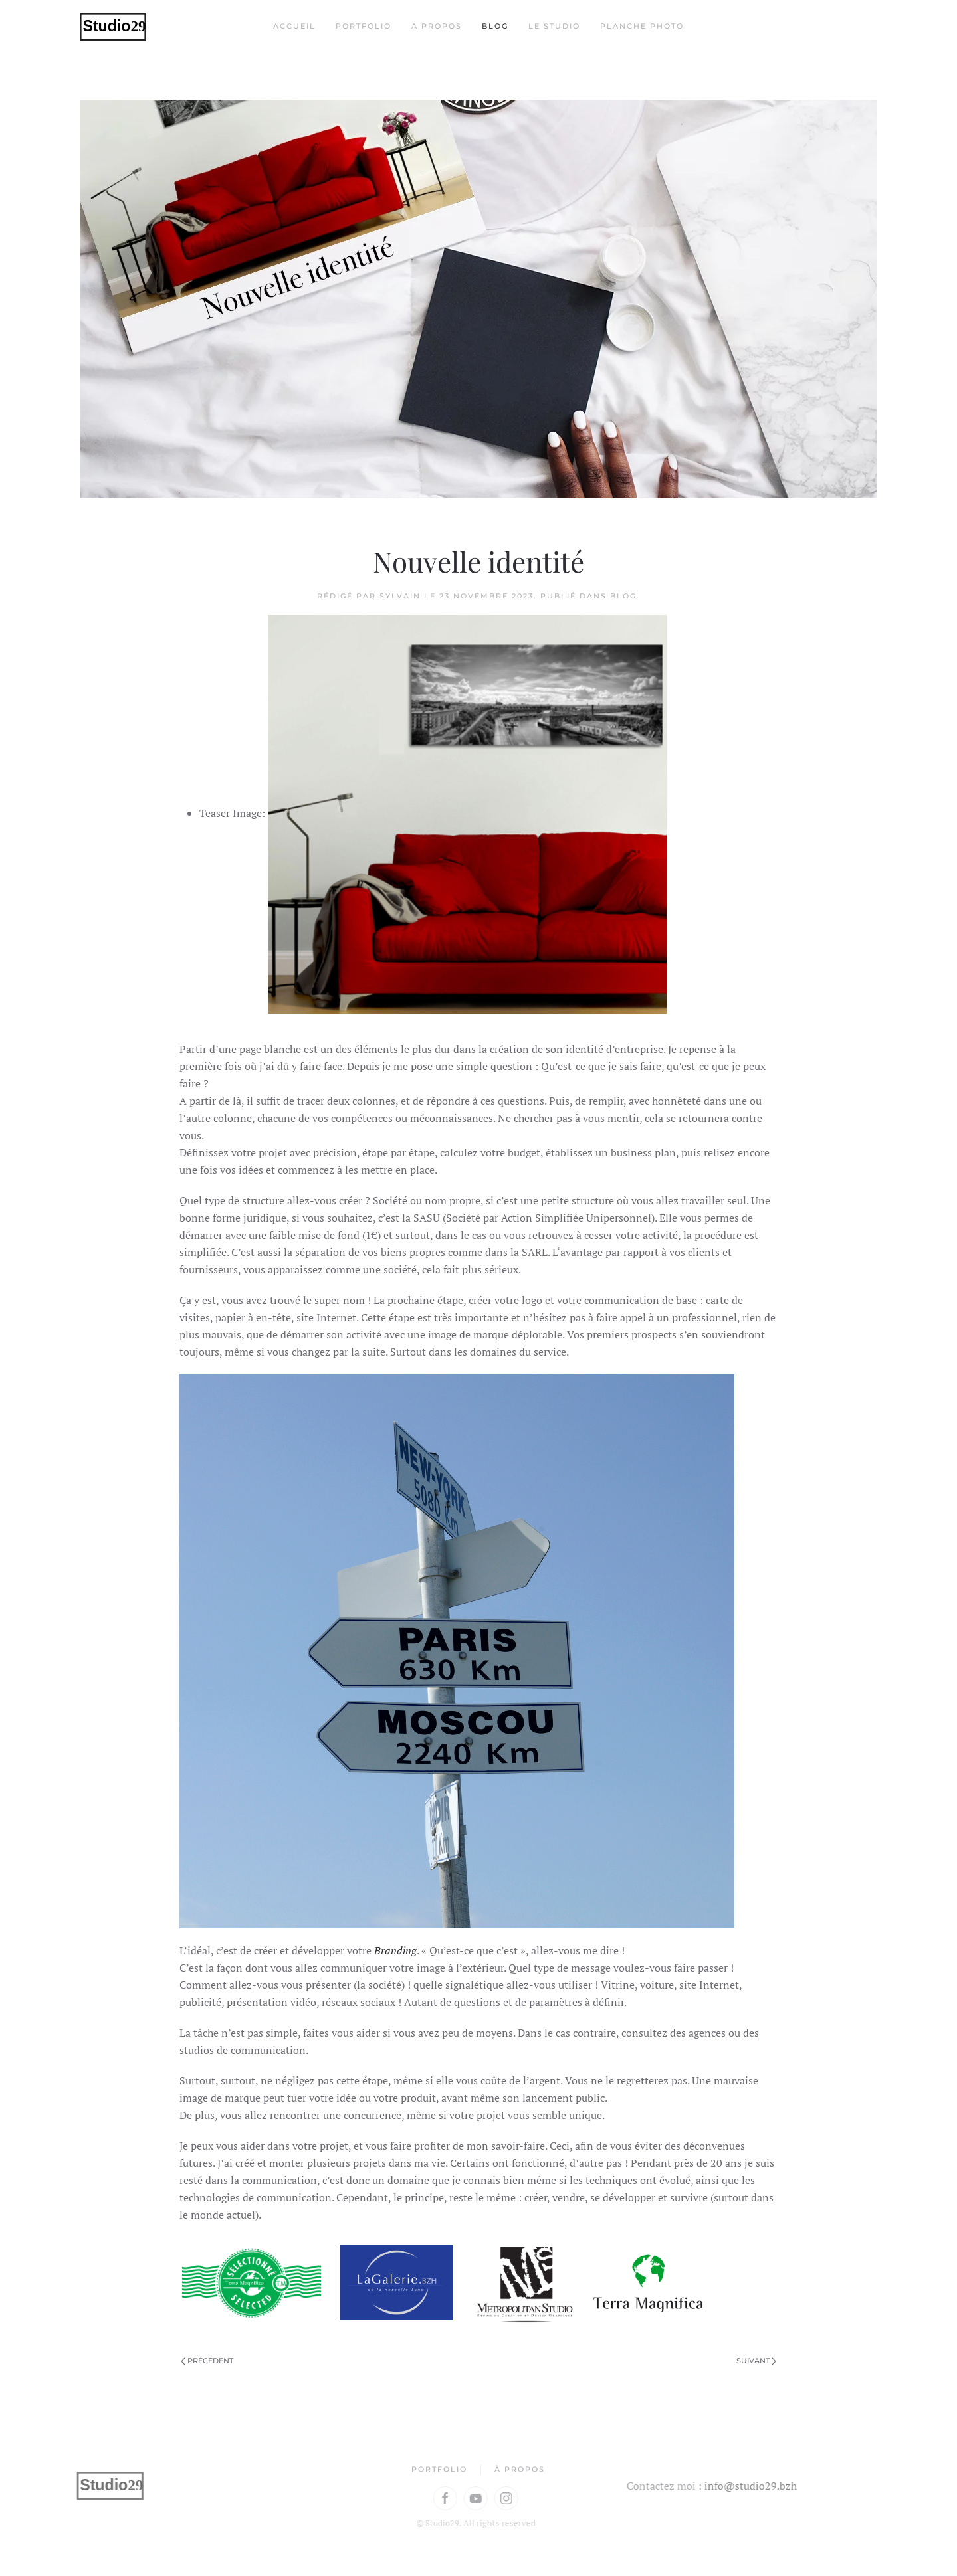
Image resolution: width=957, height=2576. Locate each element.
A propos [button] (436, 26)
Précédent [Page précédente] (207, 2360)
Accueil (294, 26)
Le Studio (554, 26)
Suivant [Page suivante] (756, 2360)
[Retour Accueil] (113, 26)
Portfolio (363, 26)
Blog (495, 26)
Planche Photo (642, 26)
